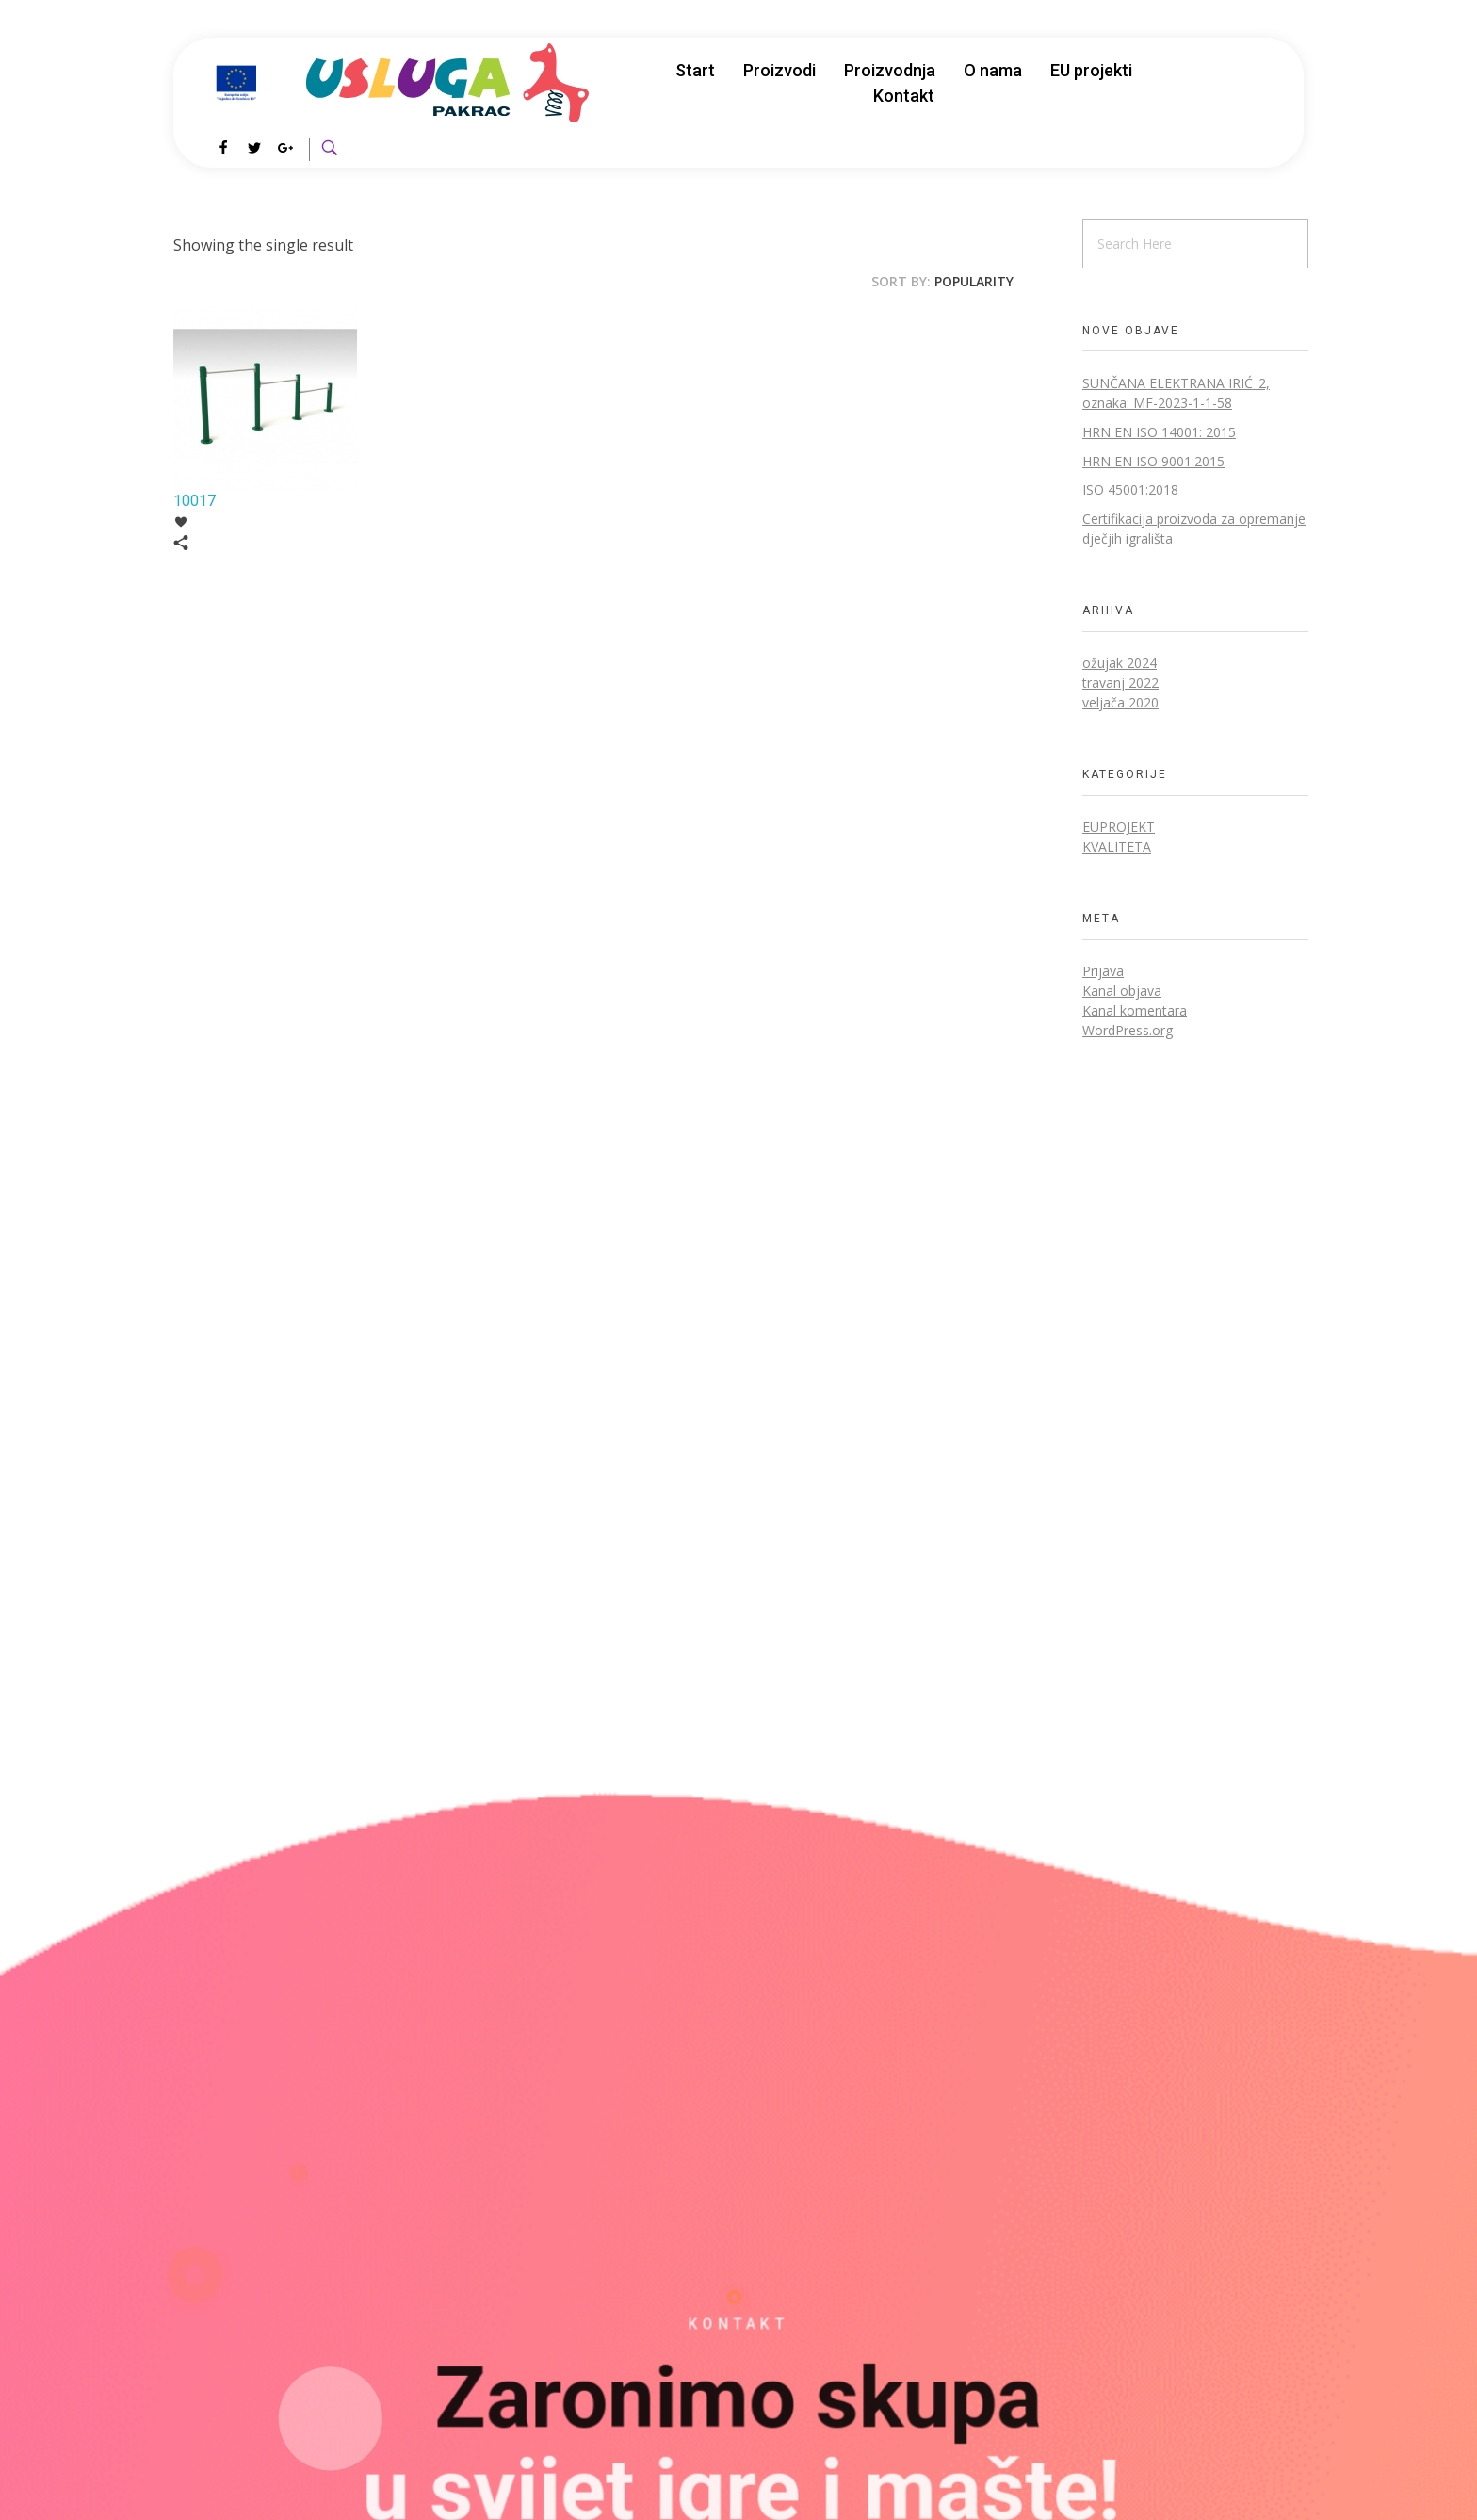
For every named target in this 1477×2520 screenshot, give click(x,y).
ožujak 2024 (1119, 663)
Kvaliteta (1116, 846)
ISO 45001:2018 (1130, 489)
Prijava (1103, 971)
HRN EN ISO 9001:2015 (1153, 461)
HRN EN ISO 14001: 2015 (1159, 432)
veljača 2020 (1120, 702)
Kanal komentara (1134, 1010)
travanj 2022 (1120, 682)
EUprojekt (1118, 827)
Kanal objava (1121, 991)
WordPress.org (1127, 1030)
